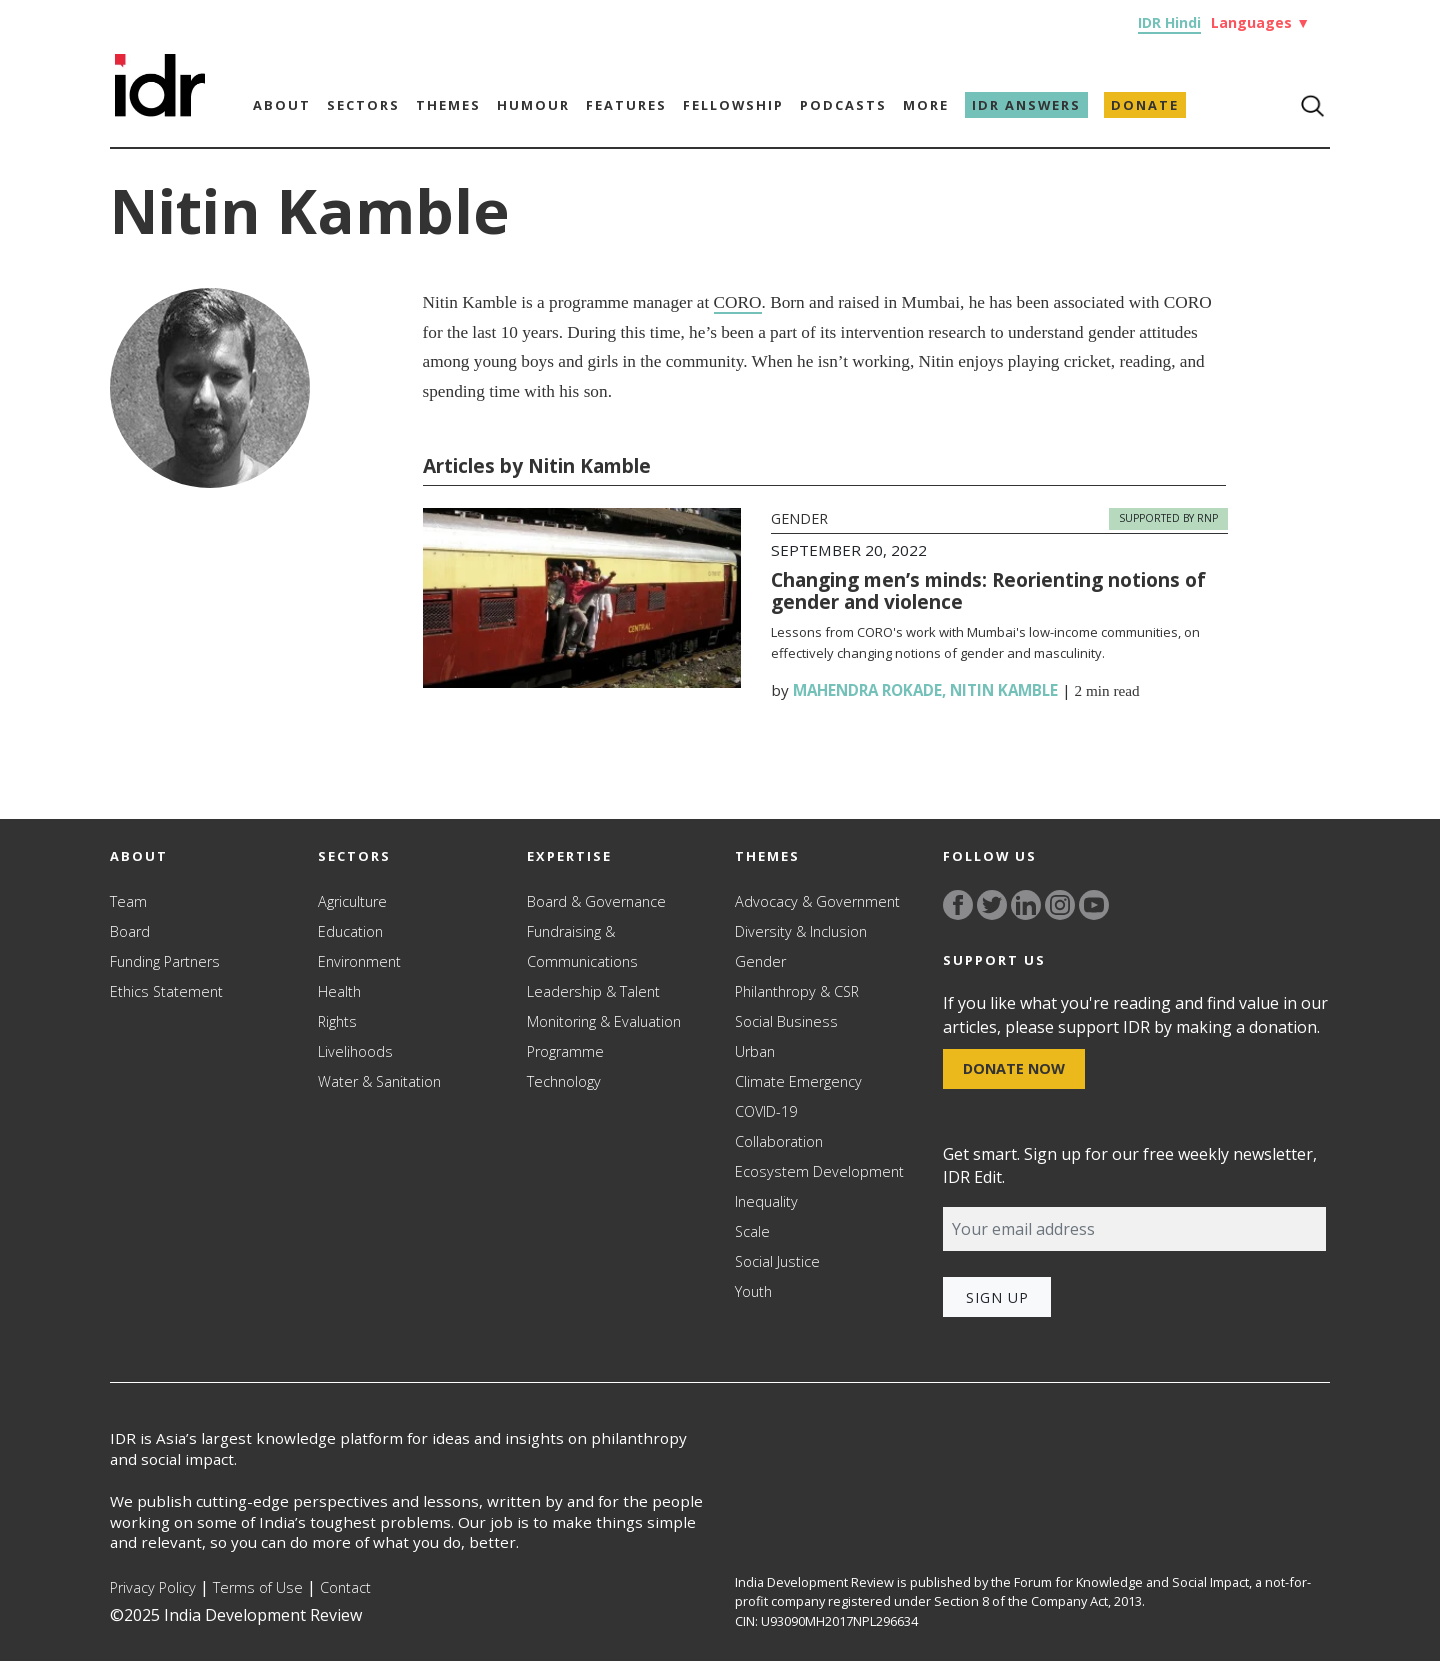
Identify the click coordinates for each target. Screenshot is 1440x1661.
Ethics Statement (166, 991)
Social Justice (777, 1261)
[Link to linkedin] (1026, 905)
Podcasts (843, 105)
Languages (1260, 22)
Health (339, 991)
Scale (752, 1231)
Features (626, 105)
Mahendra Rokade (867, 690)
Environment (359, 961)
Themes (448, 105)
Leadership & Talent (593, 991)
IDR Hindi (1169, 22)
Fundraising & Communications (582, 946)
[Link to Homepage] (160, 74)
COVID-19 (766, 1111)
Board (130, 931)
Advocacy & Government (817, 901)
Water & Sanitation (379, 1081)
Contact (345, 1587)
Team (128, 901)
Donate (1145, 105)
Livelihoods (355, 1051)
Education (350, 931)
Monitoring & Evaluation (604, 1021)
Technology (564, 1081)
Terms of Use (258, 1587)
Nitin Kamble (1004, 690)
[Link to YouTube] (1094, 905)
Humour (533, 105)
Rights (337, 1021)
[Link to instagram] (1060, 905)
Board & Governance (596, 901)
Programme (565, 1051)
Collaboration (779, 1141)
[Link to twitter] (992, 905)
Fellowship (733, 105)
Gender (799, 518)
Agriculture (352, 901)
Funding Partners (165, 961)
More (926, 105)
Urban (755, 1051)
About (282, 105)
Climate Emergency (798, 1081)
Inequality (766, 1201)
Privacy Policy (153, 1587)
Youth (753, 1291)
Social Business (786, 1021)
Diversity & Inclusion (801, 931)
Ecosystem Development (819, 1171)
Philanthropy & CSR (797, 991)
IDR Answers (1026, 105)
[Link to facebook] (958, 905)
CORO (738, 302)
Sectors (363, 105)
